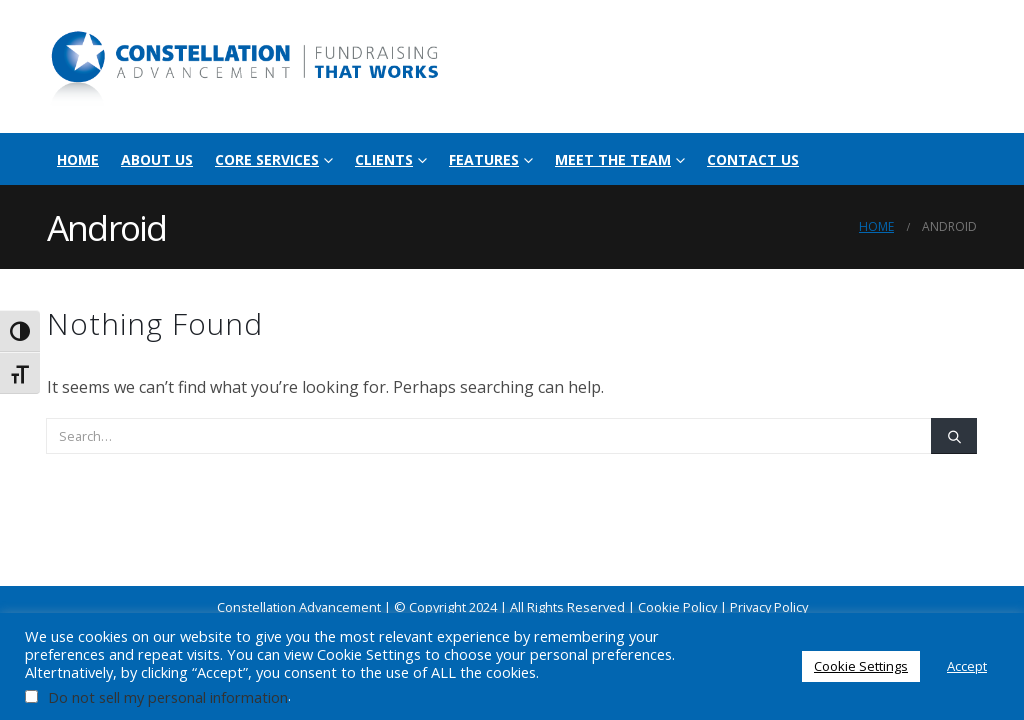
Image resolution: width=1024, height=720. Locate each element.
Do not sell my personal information (168, 697)
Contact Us (753, 159)
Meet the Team (613, 159)
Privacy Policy (769, 607)
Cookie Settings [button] (861, 666)
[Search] (954, 436)
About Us (157, 159)
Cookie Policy (677, 607)
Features (484, 159)
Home (78, 159)
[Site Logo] (247, 66)
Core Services (267, 159)
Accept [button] (967, 666)
